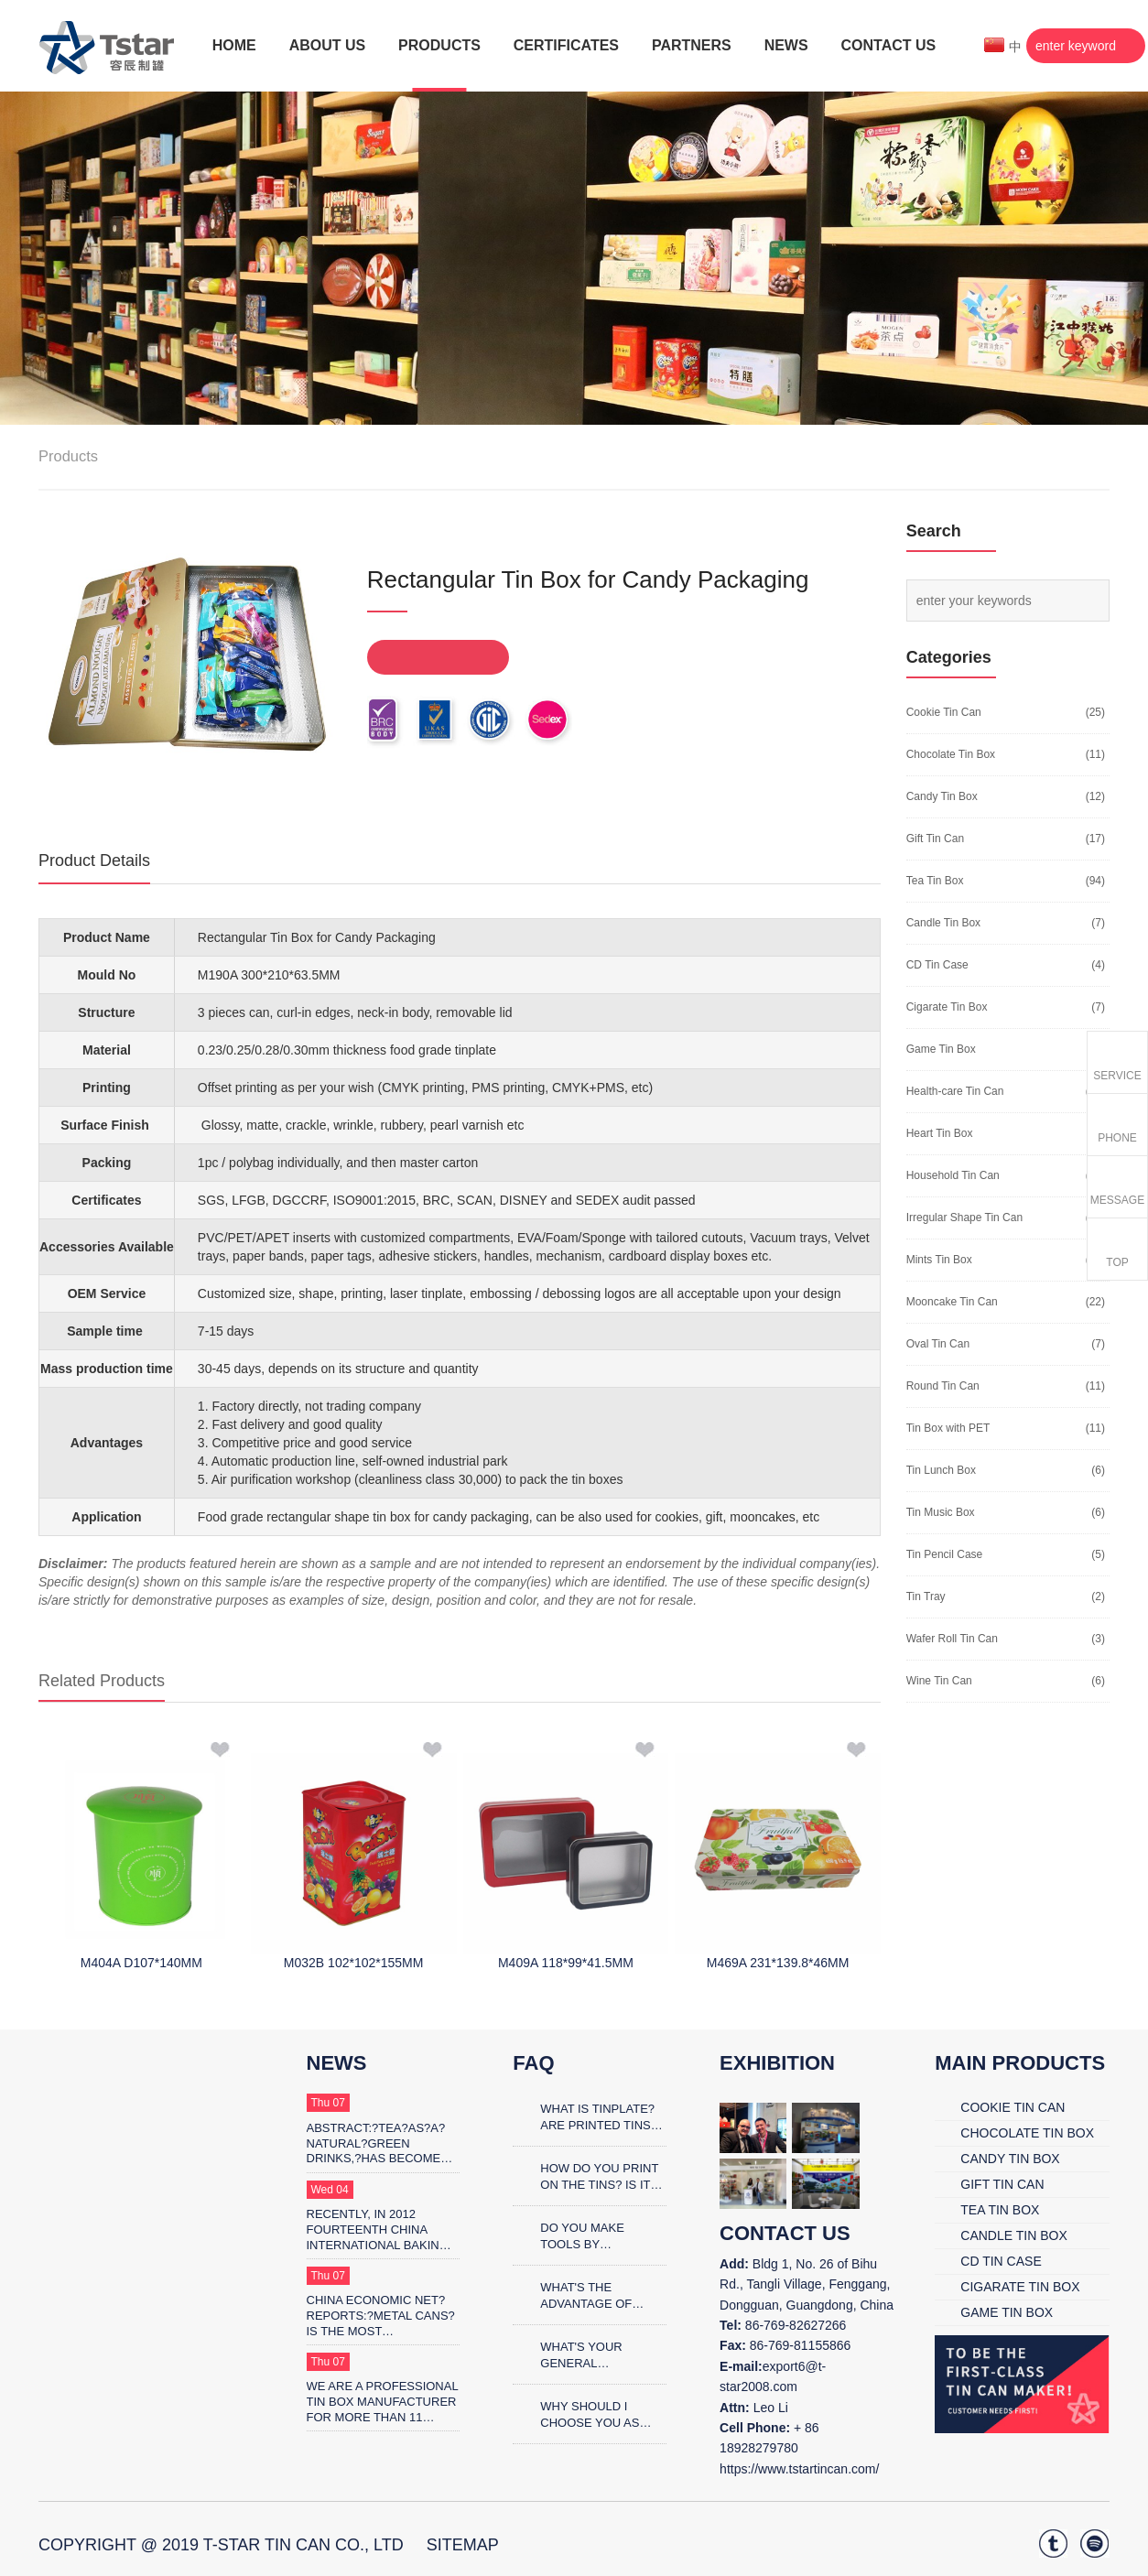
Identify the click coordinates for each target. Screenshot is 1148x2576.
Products (68, 456)
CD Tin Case (937, 964)
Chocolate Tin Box (950, 754)
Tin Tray (926, 1596)
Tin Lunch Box (941, 1470)
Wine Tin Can (939, 1680)
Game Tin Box (941, 1049)
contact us (785, 2233)
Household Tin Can (953, 1175)
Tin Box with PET (948, 1428)
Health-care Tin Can (955, 1091)
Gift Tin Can (935, 838)
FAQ (533, 2062)
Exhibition (777, 2062)
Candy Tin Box (942, 796)
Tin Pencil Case (944, 1554)
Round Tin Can (943, 1386)
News (337, 2062)
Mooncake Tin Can (952, 1301)
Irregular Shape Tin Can (964, 1217)
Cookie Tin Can (943, 712)
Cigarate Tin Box (947, 1007)
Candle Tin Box (943, 922)
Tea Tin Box (935, 880)
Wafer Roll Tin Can (952, 1638)
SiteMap (463, 2545)
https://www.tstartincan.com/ (799, 2469)
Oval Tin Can (937, 1343)
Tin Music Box (940, 1512)
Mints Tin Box (939, 1259)
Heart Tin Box (939, 1133)
